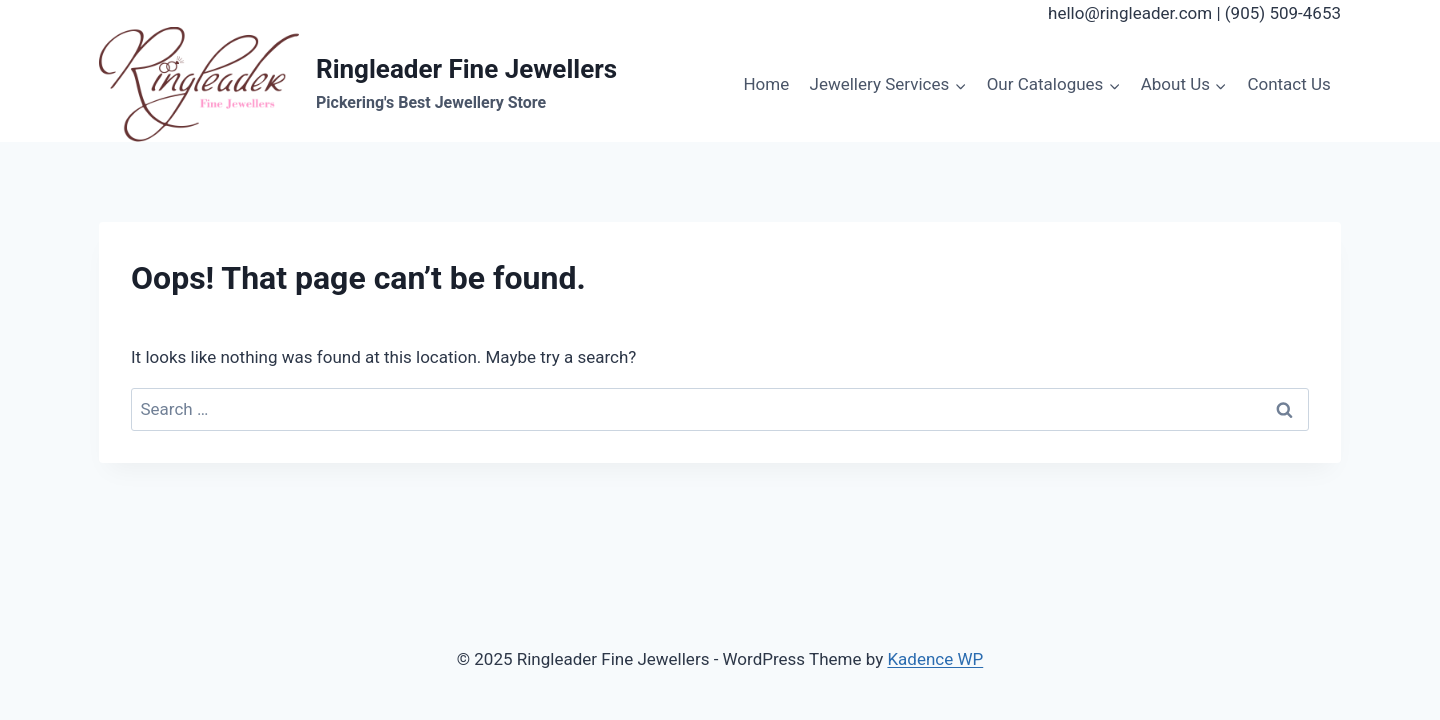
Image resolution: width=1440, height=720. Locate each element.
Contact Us (1288, 84)
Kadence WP (935, 659)
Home (766, 84)
